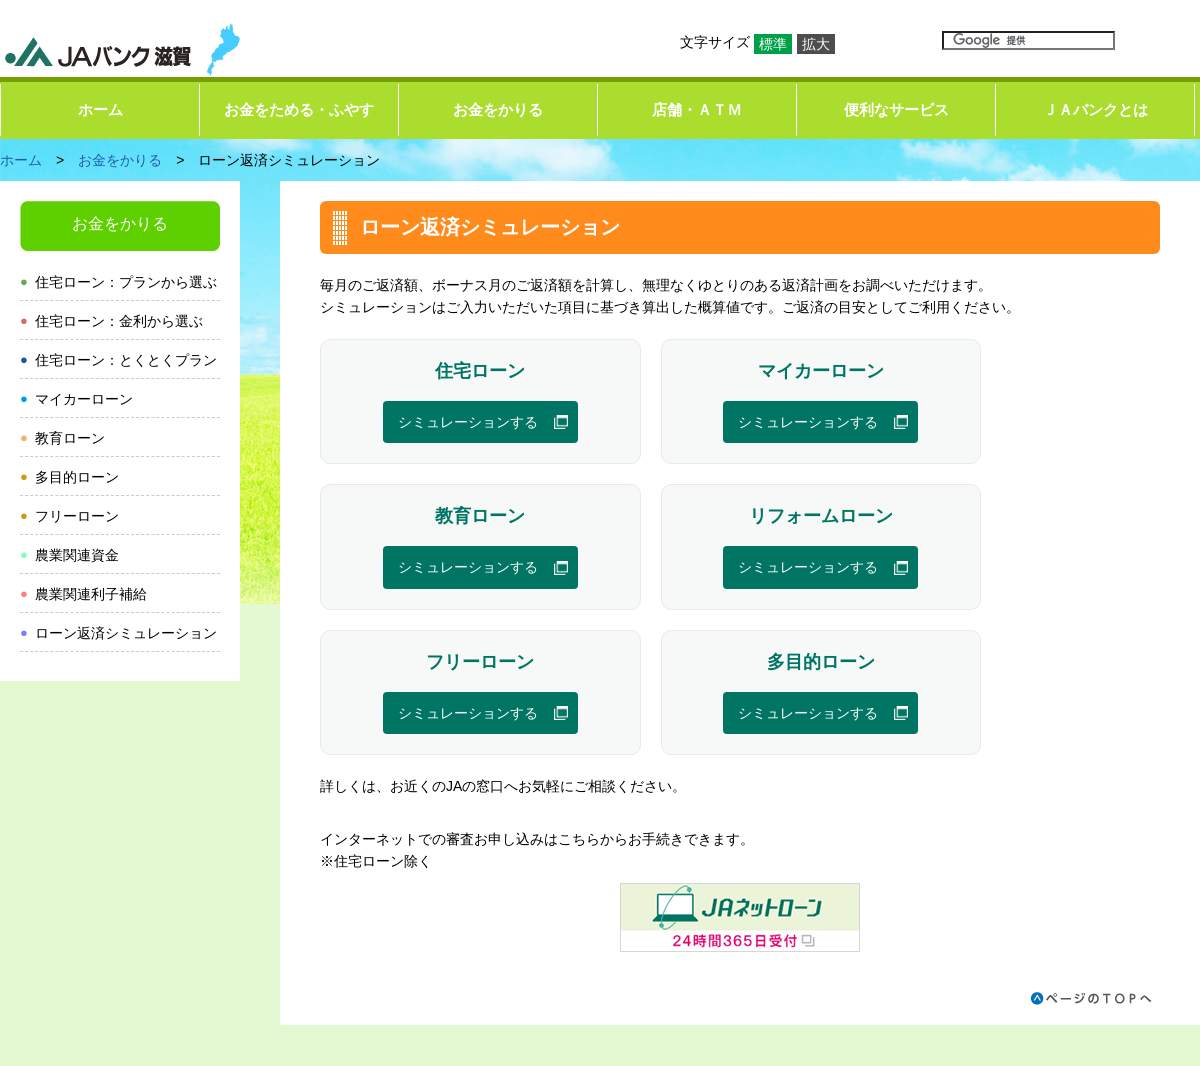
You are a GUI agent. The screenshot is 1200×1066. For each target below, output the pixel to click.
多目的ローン (77, 477)
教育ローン (70, 438)
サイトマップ (538, 932)
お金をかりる (498, 109)
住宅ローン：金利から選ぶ (119, 321)
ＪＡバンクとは (1095, 109)
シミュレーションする (437, 423)
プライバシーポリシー (991, 932)
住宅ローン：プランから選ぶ (126, 282)
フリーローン (77, 516)
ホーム (100, 109)
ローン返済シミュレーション (126, 633)
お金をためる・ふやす (299, 109)
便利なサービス (896, 109)
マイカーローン (84, 399)
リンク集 (633, 932)
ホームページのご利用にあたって (791, 932)
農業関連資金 (77, 555)
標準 (773, 44)
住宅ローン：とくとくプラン (126, 360)
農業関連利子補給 (91, 594)
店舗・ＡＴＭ (697, 109)
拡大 (816, 44)
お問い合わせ (1128, 932)
